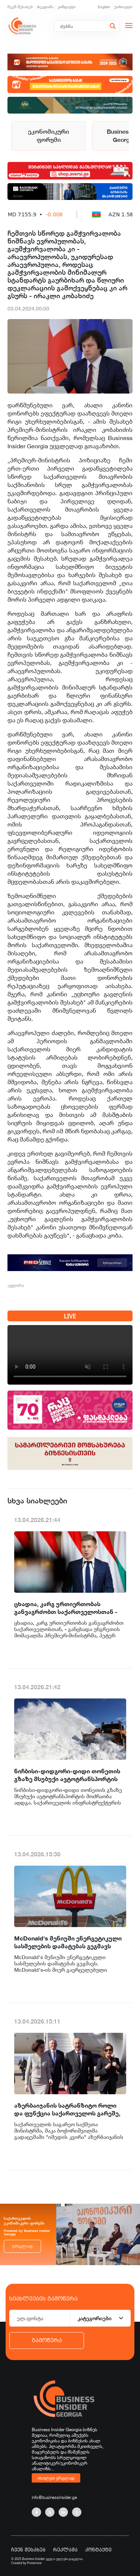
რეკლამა (45, 7)
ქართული (123, 7)
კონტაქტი (66, 7)
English (104, 7)
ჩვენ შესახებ (20, 7)
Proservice (34, 2563)
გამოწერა (47, 2340)
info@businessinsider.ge (54, 2497)
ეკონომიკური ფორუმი (48, 135)
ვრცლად (22, 2246)
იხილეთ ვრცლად (56, 2478)
